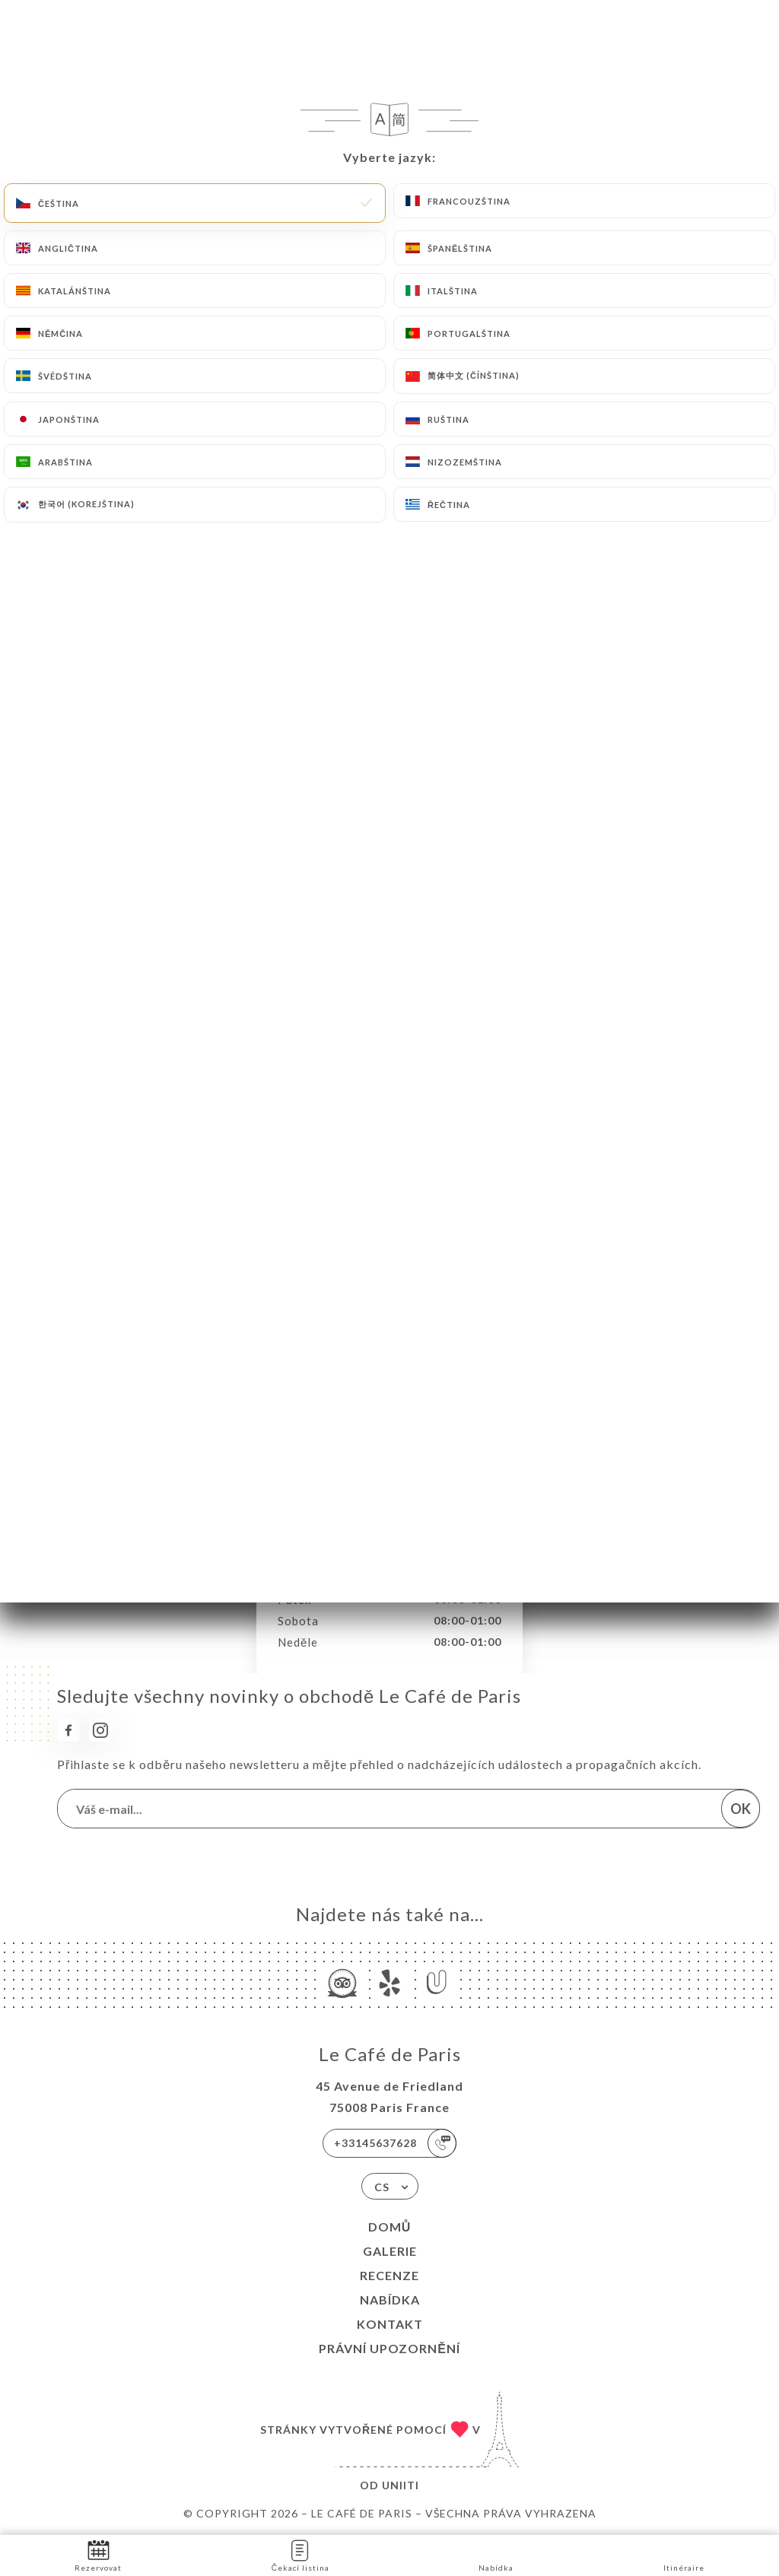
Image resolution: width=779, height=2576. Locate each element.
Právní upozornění (389, 2348)
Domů (390, 2226)
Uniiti (400, 2485)
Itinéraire (683, 2554)
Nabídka (390, 2299)
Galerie (390, 2251)
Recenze (389, 2275)
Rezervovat (98, 2554)
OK (740, 1808)
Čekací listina (300, 2554)
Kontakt (390, 2324)
